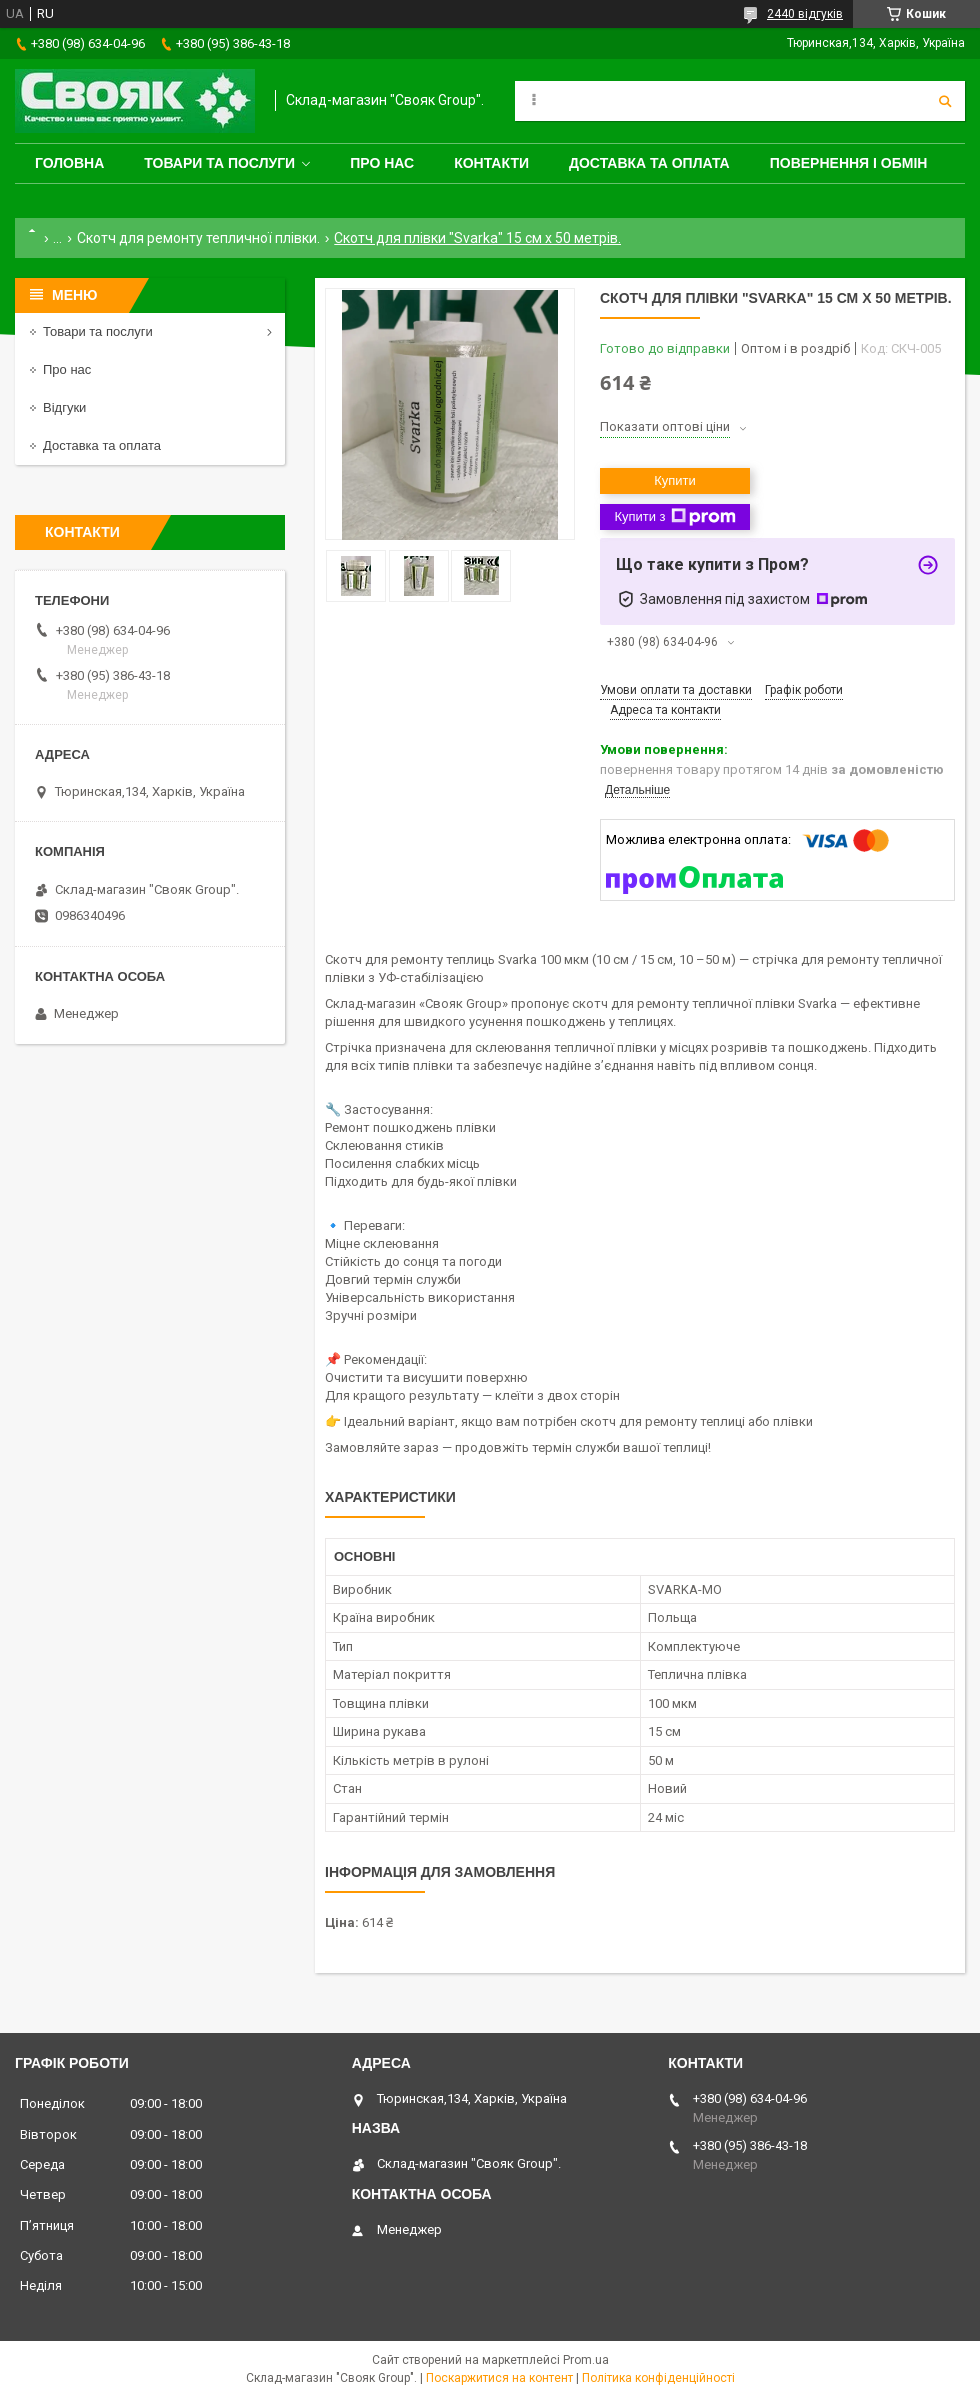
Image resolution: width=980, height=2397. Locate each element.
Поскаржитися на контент (499, 2378)
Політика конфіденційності (658, 2378)
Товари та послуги (219, 163)
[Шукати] (945, 101)
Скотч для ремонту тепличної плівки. (198, 238)
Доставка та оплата (649, 163)
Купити (675, 480)
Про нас (382, 163)
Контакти (491, 163)
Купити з (674, 517)
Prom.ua (586, 2360)
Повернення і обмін (849, 163)
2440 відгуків (805, 14)
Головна (69, 163)
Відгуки (64, 407)
